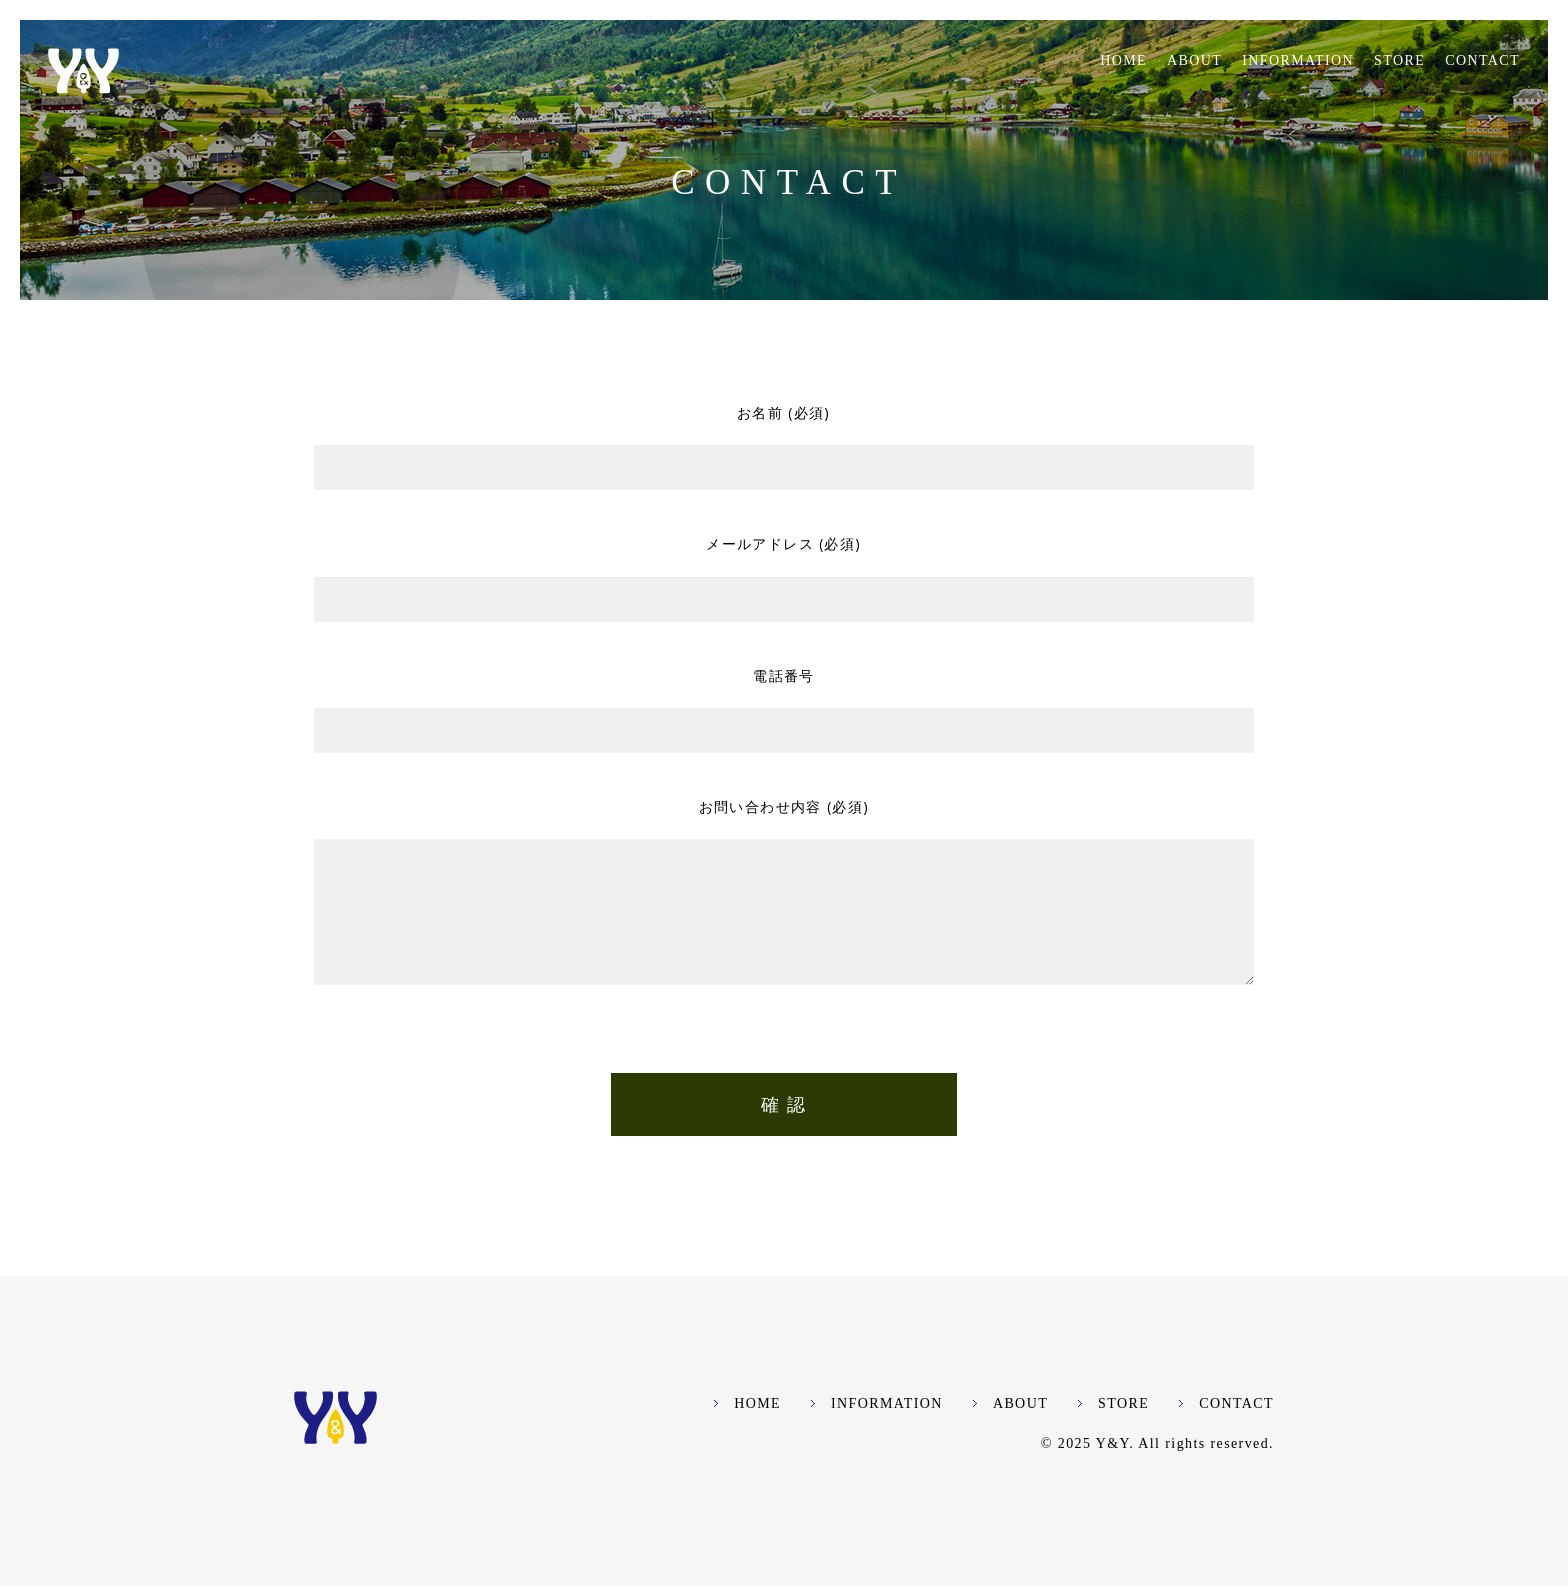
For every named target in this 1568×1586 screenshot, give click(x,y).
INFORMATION (1298, 60)
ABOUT (1194, 60)
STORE (1399, 60)
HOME (1123, 60)
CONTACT (1482, 60)
